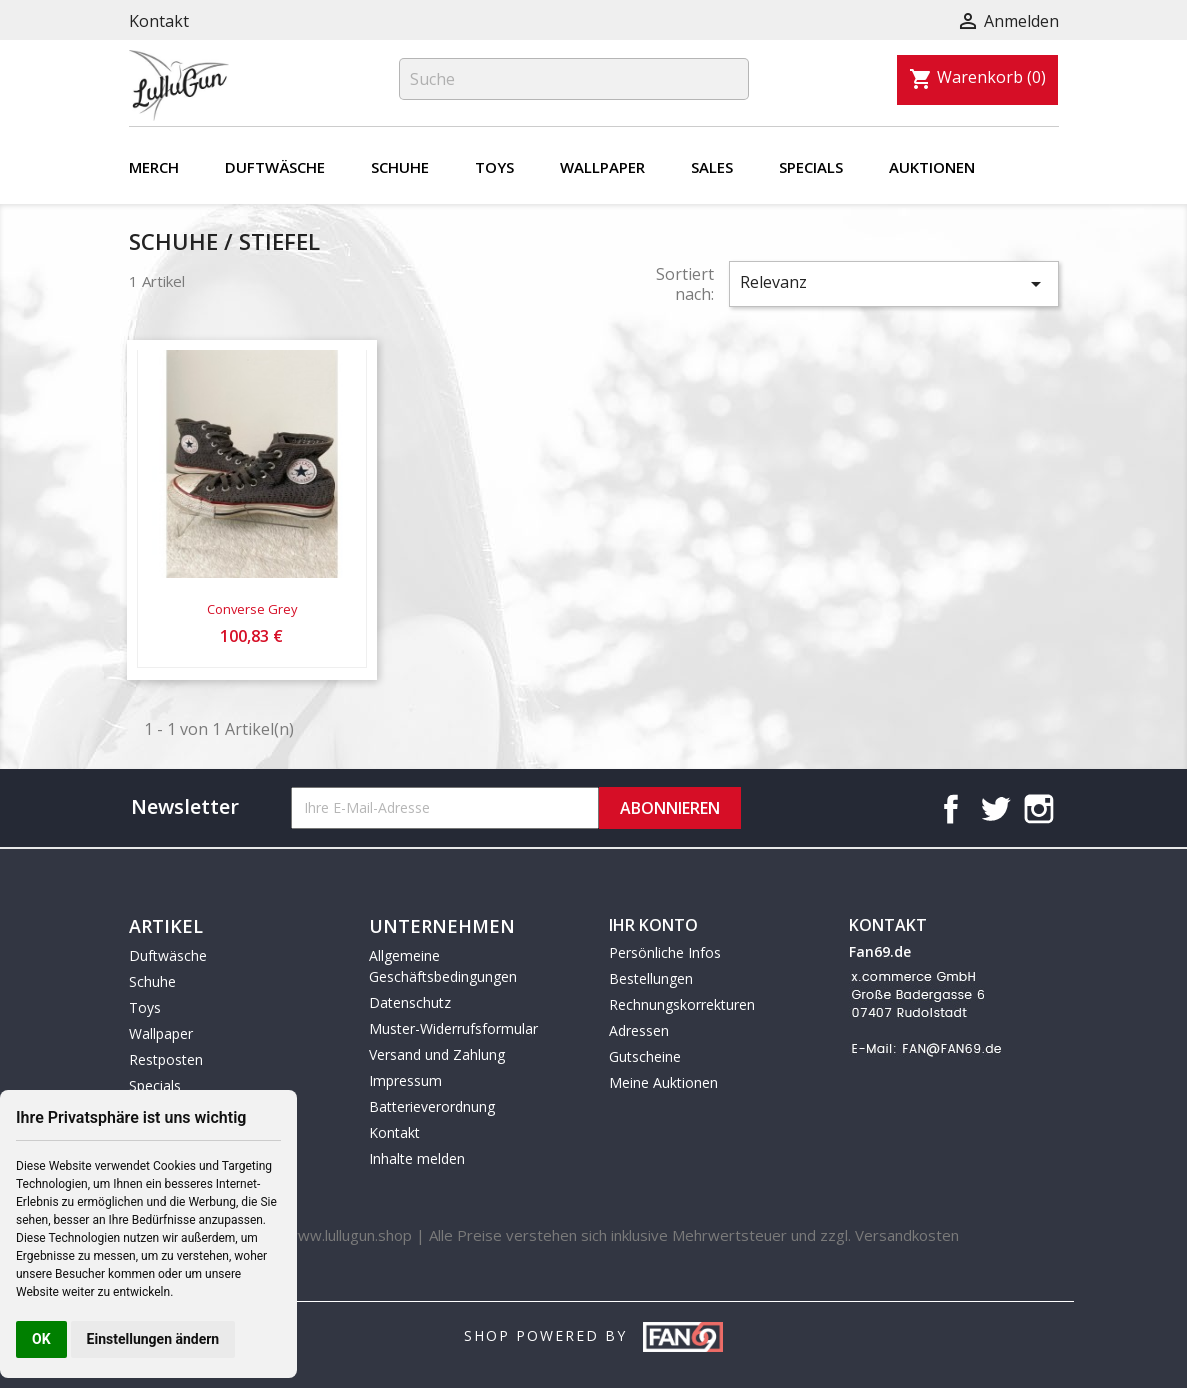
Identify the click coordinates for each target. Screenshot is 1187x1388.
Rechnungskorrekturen (682, 1004)
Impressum (405, 1080)
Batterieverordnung (432, 1106)
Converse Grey (252, 609)
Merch (154, 167)
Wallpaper (602, 167)
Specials (811, 167)
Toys (494, 167)
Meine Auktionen (663, 1082)
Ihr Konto (653, 925)
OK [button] (41, 1339)
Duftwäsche (275, 167)
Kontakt (159, 21)
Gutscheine (645, 1056)
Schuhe (400, 167)
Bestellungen (651, 978)
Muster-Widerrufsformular (453, 1028)
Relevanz (894, 283)
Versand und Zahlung (437, 1054)
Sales (712, 167)
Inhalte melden (417, 1158)
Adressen (639, 1030)
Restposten (166, 1059)
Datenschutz (410, 1002)
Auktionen (932, 167)
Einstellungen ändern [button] (153, 1339)
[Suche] (574, 79)
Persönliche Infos (665, 952)
